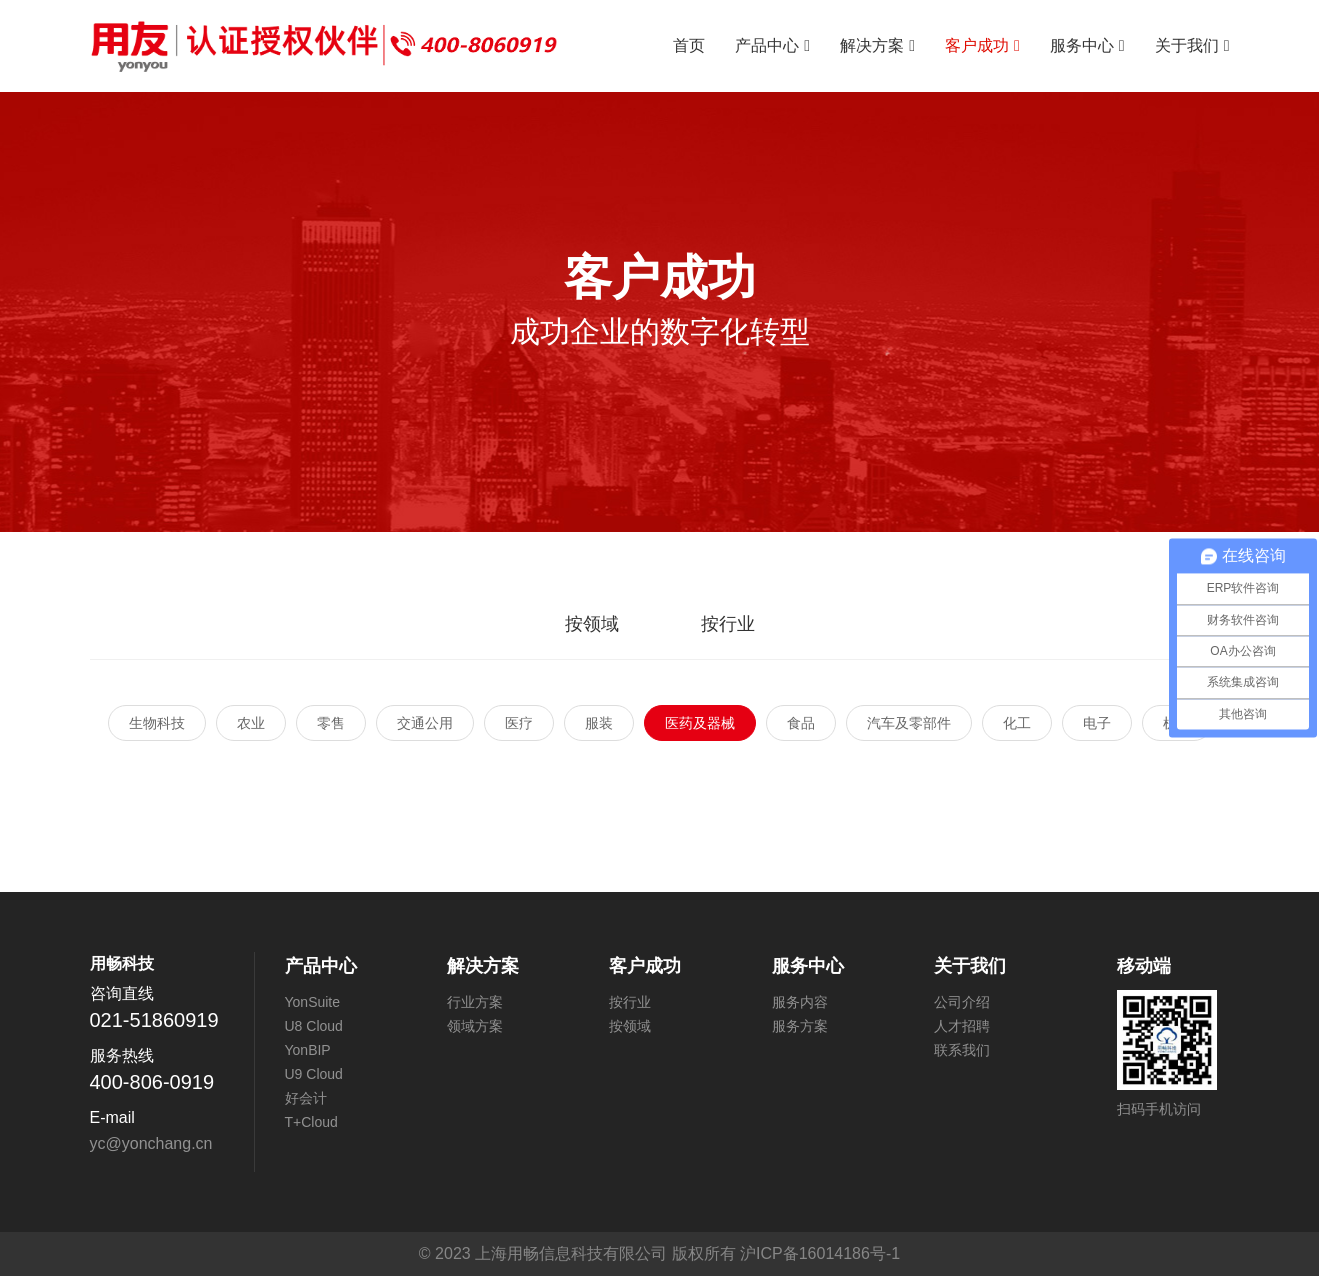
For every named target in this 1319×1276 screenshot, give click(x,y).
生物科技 (157, 723)
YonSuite (313, 1002)
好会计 (306, 1098)
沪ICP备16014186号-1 (820, 1253)
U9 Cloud (314, 1074)
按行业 (728, 624)
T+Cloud (311, 1122)
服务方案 (800, 1026)
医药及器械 (700, 723)
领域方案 (475, 1026)
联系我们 (962, 1050)
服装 (599, 723)
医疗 (519, 723)
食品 (801, 723)
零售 (331, 723)
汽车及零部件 (909, 723)
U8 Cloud (314, 1026)
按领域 (592, 624)
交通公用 (425, 723)
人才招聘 (962, 1026)
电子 (1097, 723)
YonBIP (308, 1050)
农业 (251, 723)
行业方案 (475, 1002)
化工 (1017, 723)
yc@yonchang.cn (151, 1143)
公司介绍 (962, 1002)
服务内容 (800, 1002)
